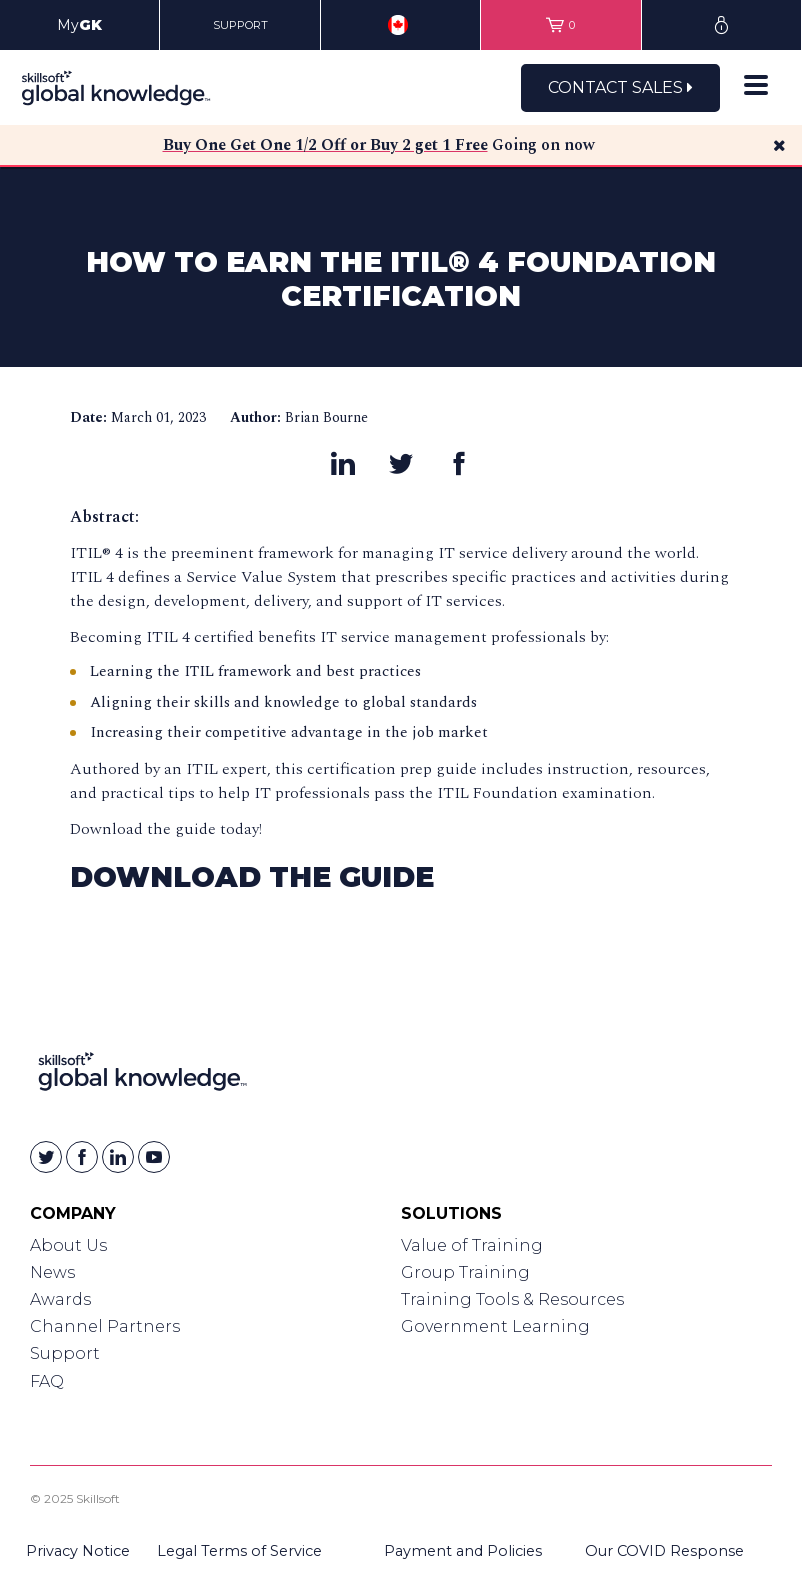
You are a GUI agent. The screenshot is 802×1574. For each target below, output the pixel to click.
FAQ (47, 1381)
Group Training (465, 1272)
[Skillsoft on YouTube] (154, 1157)
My (79, 25)
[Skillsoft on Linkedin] (118, 1157)
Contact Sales (620, 87)
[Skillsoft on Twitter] (46, 1157)
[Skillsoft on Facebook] (82, 1157)
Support (65, 1353)
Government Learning (495, 1326)
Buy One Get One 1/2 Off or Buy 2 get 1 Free (325, 145)
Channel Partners (105, 1326)
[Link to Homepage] (142, 1075)
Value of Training (472, 1245)
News (52, 1272)
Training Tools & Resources (512, 1299)
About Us (68, 1245)
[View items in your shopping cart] (560, 25)
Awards (60, 1299)
